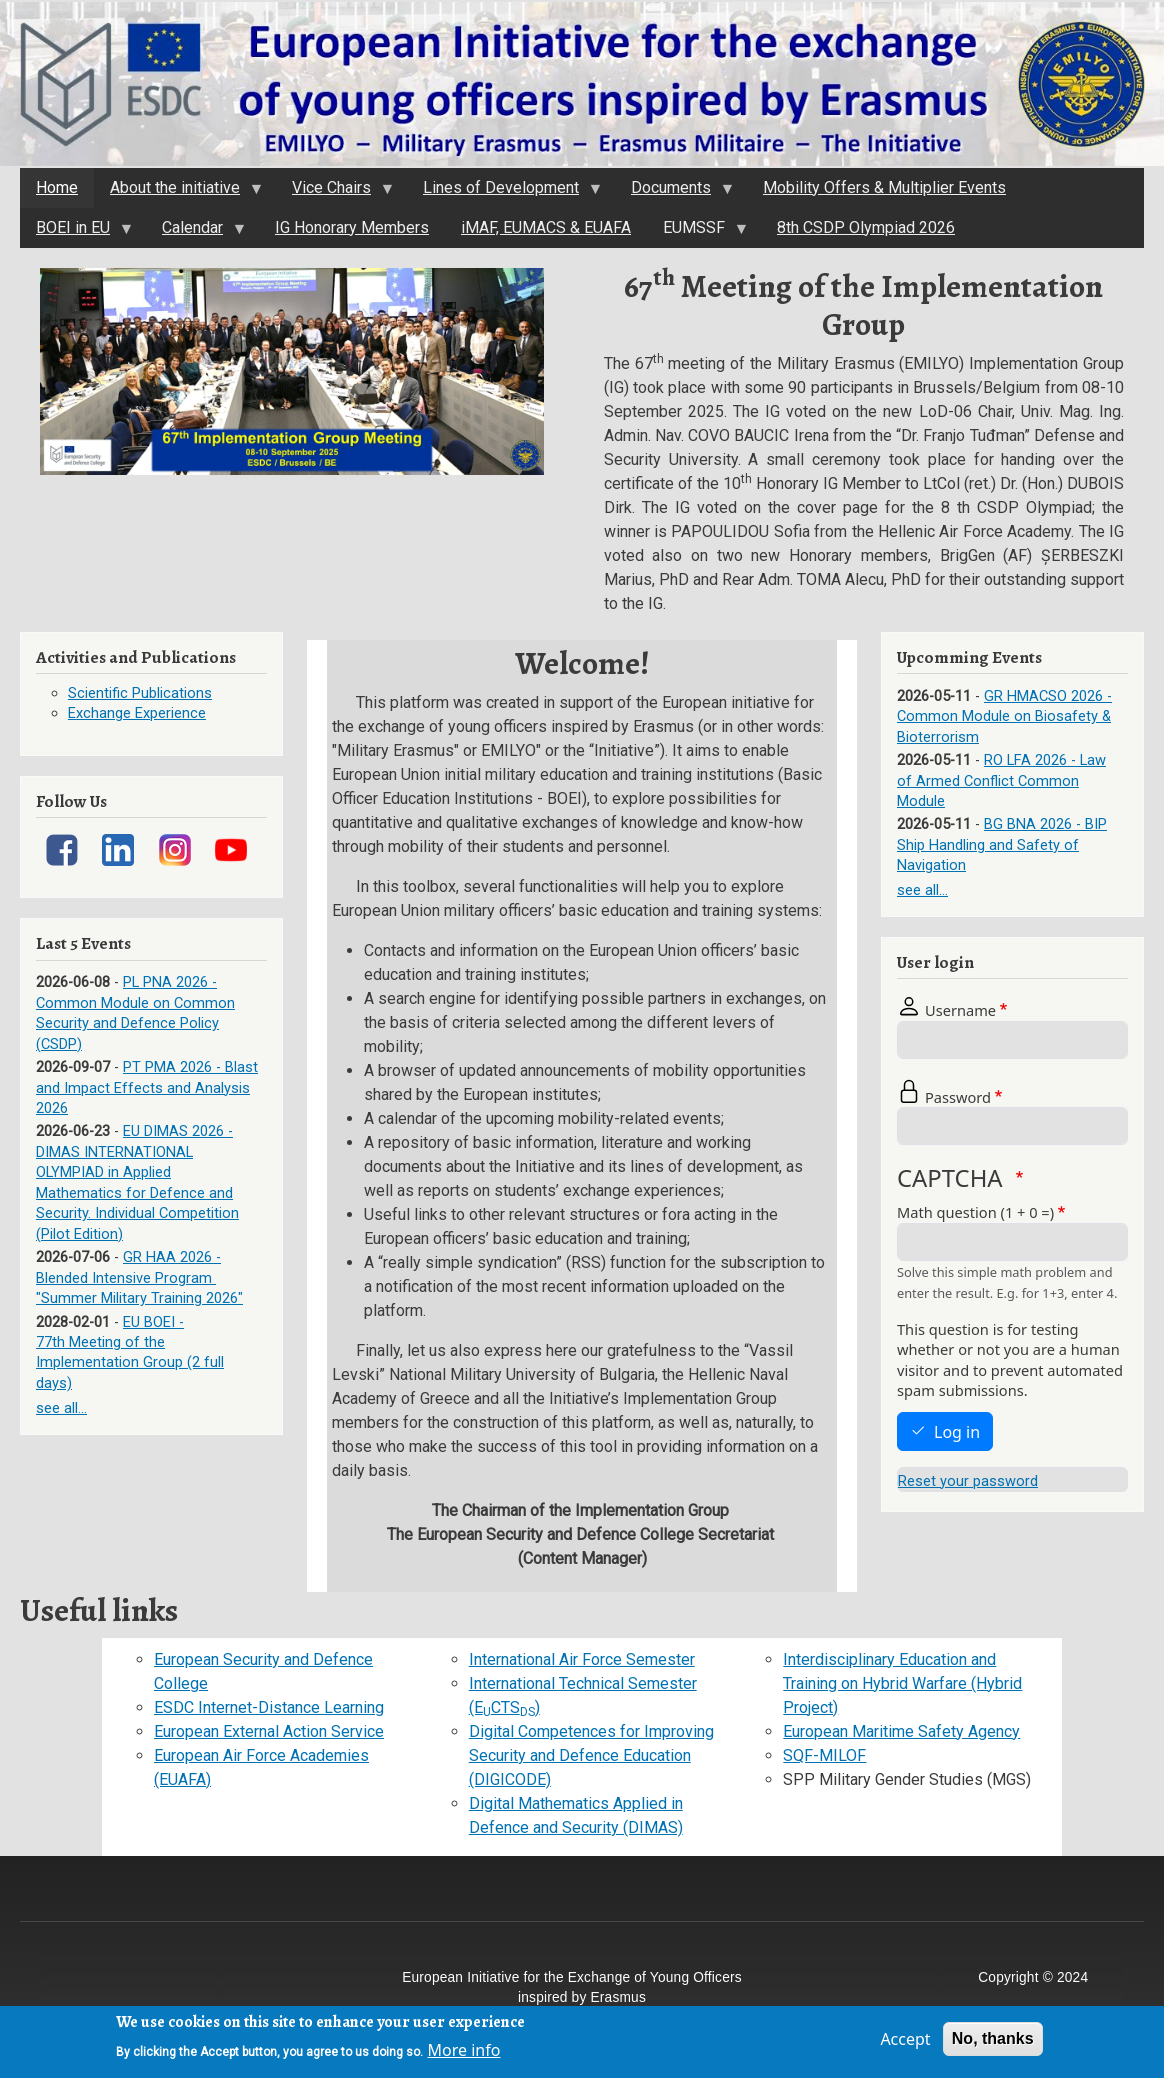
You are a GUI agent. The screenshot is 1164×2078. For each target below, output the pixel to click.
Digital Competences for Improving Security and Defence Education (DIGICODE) (591, 1755)
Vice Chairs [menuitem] (334, 193)
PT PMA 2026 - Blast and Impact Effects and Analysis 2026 (147, 1087)
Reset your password (968, 1481)
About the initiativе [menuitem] (178, 193)
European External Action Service (269, 1731)
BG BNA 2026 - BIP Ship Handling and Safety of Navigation (1002, 844)
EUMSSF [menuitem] (697, 233)
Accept (905, 2043)
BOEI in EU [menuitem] (76, 233)
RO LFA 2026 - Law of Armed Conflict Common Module (1001, 780)
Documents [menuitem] (674, 193)
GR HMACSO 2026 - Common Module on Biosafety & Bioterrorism (1004, 716)
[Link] (62, 850)
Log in (957, 1432)
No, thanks (993, 2042)
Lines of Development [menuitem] (504, 193)
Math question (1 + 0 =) (975, 1212)
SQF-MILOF (824, 1755)
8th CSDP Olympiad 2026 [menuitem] (866, 227)
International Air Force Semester (582, 1659)
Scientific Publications (140, 693)
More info (464, 2054)
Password (958, 1097)
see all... (61, 1408)
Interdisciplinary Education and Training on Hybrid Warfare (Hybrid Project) (902, 1683)
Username (960, 1010)
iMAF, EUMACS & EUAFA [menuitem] (546, 227)
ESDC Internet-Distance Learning (269, 1707)
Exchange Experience (137, 713)
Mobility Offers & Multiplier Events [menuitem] (884, 187)
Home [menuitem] (57, 187)
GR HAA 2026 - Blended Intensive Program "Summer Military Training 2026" (139, 1277)
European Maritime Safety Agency (901, 1731)
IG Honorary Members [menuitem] (352, 227)
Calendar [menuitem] (195, 233)
